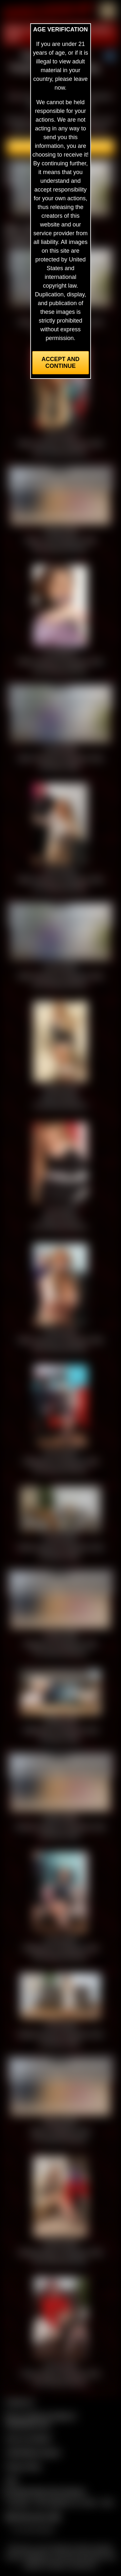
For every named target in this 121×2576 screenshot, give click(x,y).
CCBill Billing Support (32, 2452)
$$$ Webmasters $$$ (32, 2517)
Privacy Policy (23, 2466)
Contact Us (19, 2402)
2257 (11, 2480)
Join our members (28, 2438)
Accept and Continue (60, 362)
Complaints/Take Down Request (44, 2491)
